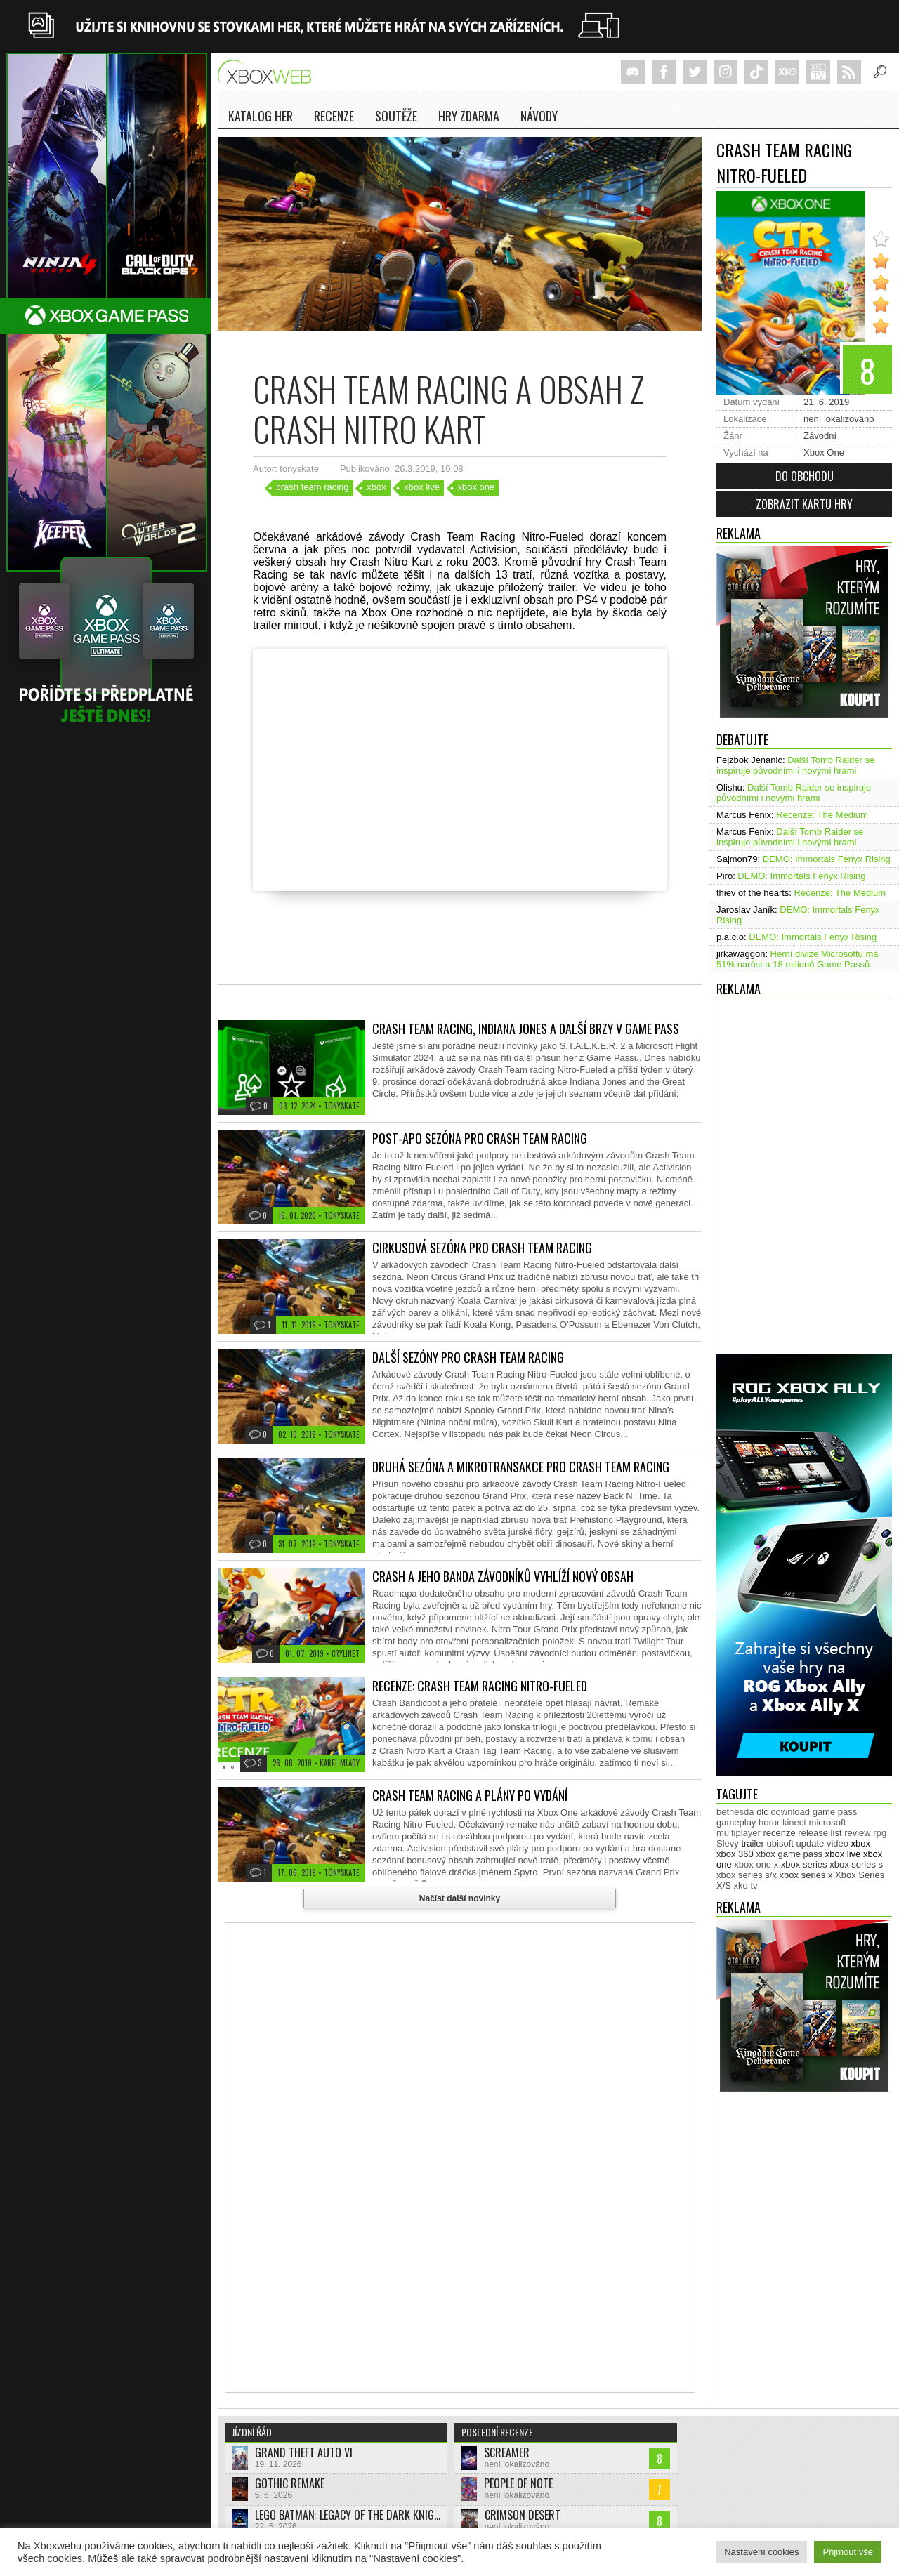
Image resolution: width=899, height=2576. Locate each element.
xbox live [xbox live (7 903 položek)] (843, 1854)
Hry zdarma (468, 116)
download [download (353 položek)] (790, 1811)
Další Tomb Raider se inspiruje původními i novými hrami (795, 765)
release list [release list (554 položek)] (819, 1833)
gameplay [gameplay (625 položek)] (736, 1822)
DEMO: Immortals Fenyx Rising (827, 859)
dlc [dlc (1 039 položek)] (762, 1811)
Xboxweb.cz (269, 72)
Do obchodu (804, 476)
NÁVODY (539, 116)
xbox (376, 487)
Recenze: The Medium (822, 815)
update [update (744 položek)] (810, 1843)
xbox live (422, 487)
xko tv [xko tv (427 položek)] (746, 1885)
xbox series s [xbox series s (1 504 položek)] (856, 1864)
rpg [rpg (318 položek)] (879, 1833)
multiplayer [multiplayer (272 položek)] (738, 1833)
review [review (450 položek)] (857, 1833)
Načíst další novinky (459, 1898)
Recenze (334, 116)
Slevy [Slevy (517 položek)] (727, 1843)
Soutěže (396, 116)
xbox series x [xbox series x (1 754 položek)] (806, 1875)
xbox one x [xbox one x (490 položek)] (756, 1864)
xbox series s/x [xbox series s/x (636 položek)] (746, 1875)
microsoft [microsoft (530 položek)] (827, 1822)
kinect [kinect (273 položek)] (794, 1822)
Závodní (819, 435)
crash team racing (312, 487)
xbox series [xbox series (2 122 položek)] (804, 1864)
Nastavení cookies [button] (761, 2552)
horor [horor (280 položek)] (769, 1822)
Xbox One (823, 452)
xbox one (476, 487)
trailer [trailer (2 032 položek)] (752, 1843)
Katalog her (260, 116)
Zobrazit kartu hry (804, 504)
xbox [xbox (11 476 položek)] (860, 1843)
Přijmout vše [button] (847, 2552)
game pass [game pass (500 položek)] (835, 1811)
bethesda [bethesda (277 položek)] (735, 1811)
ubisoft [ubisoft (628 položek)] (780, 1843)
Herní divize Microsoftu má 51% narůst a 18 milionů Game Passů (797, 959)
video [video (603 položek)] (837, 1843)
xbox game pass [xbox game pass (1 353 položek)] (789, 1854)
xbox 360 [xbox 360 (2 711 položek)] (735, 1854)
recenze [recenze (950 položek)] (779, 1833)
